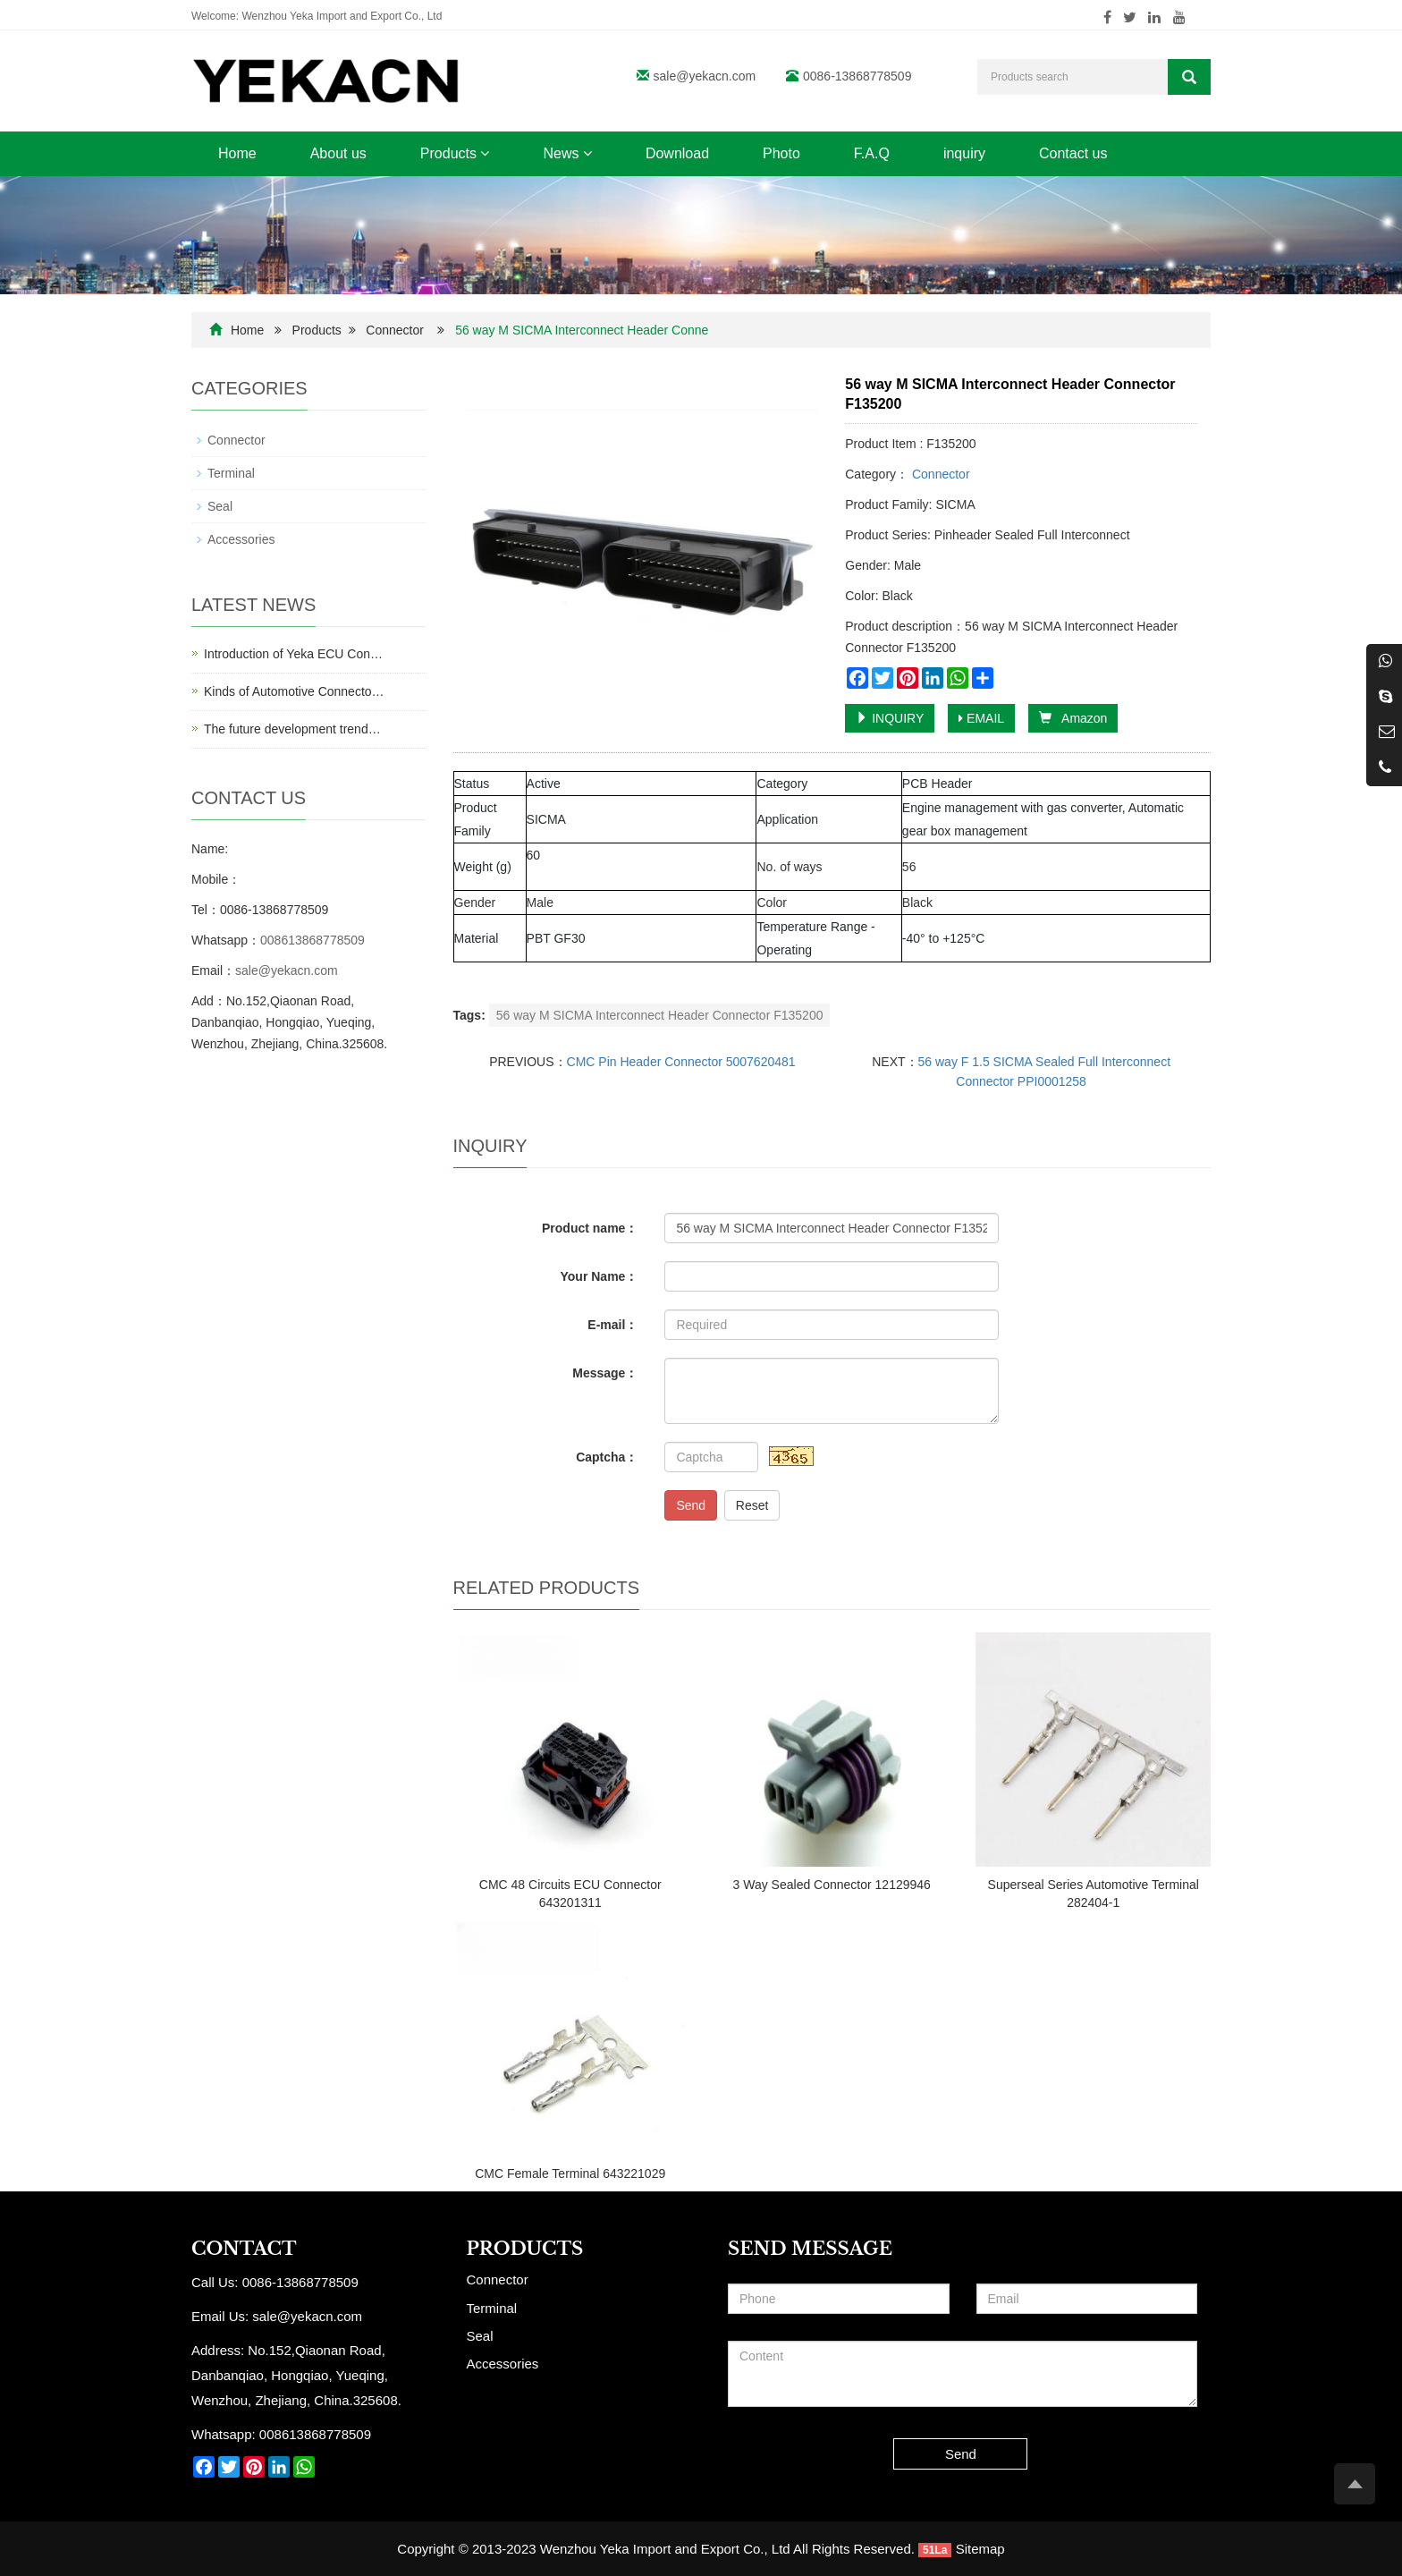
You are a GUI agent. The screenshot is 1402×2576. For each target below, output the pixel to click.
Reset (752, 1505)
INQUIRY (890, 718)
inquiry (964, 153)
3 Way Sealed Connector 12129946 (832, 1884)
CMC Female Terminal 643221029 (570, 2173)
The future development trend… (292, 729)
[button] (484, 153)
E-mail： (612, 1325)
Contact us (1073, 153)
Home (237, 153)
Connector (395, 330)
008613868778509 (312, 940)
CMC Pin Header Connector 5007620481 (681, 1062)
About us (338, 153)
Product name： (590, 1228)
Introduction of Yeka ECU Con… (293, 654)
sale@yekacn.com (705, 76)
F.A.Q (872, 153)
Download (677, 153)
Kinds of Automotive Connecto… (294, 691)
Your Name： (599, 1276)
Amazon (1073, 718)
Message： (605, 1373)
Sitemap (980, 2548)
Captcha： (607, 1457)
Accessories (240, 539)
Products (455, 153)
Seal (219, 506)
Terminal (231, 473)
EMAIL (981, 718)
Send (690, 1505)
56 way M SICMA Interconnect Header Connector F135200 (659, 1015)
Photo (781, 153)
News (567, 153)
